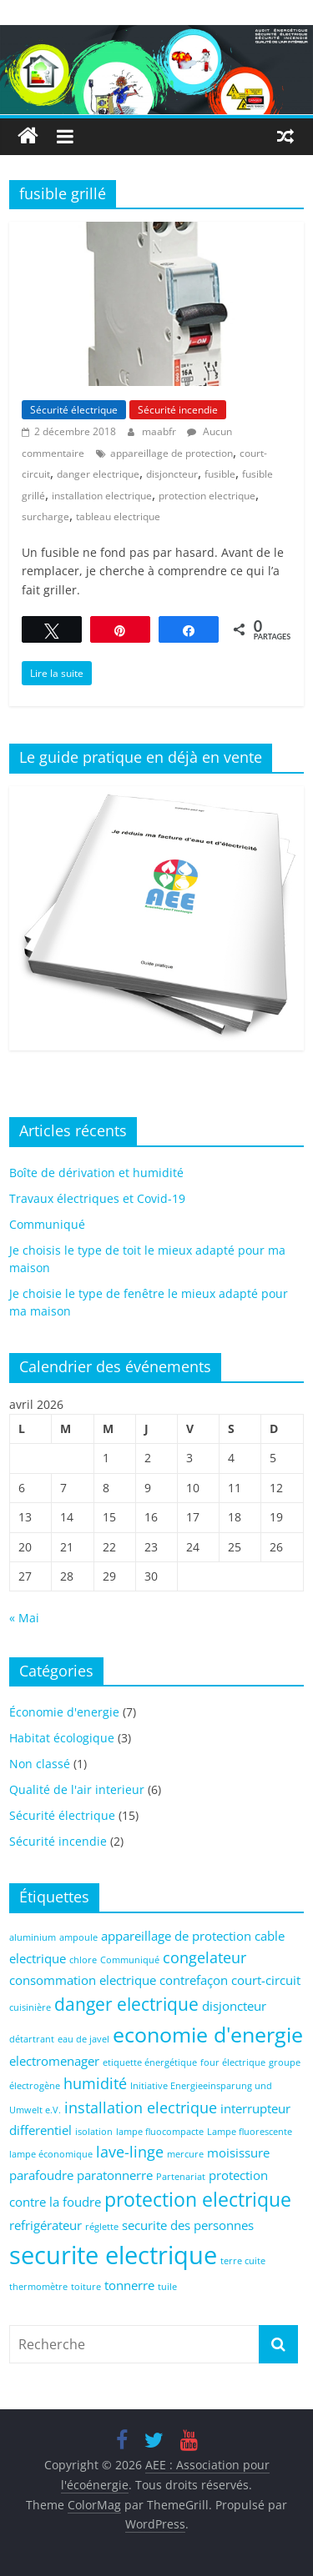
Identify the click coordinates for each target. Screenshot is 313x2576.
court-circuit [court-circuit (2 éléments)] (265, 1980)
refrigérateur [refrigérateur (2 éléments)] (45, 2225)
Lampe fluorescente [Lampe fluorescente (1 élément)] (249, 2131)
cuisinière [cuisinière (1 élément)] (30, 2007)
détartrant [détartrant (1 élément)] (31, 2039)
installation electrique (102, 496)
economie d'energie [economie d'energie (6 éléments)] (208, 2034)
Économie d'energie (64, 1712)
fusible (219, 474)
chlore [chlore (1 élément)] (83, 1960)
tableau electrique (118, 516)
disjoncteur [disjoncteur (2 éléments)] (234, 2005)
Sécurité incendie (178, 410)
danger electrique (98, 474)
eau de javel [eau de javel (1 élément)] (83, 2039)
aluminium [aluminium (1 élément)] (32, 1937)
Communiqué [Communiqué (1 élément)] (129, 1960)
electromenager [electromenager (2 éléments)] (54, 2060)
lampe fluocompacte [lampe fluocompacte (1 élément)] (160, 2131)
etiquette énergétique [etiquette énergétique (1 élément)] (150, 2062)
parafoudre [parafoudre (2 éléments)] (41, 2175)
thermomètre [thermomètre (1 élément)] (38, 2287)
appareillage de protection (171, 453)
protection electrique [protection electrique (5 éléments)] (197, 2200)
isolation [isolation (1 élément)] (94, 2131)
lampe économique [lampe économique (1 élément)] (51, 2154)
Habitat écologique (61, 1738)
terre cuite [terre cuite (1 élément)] (242, 2261)
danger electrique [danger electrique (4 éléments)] (126, 2004)
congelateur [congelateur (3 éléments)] (204, 1957)
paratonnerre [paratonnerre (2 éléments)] (115, 2175)
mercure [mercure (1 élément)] (185, 2154)
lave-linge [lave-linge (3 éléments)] (130, 2152)
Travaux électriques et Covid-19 (97, 1198)
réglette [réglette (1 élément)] (102, 2227)
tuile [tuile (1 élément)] (167, 2287)
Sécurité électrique (74, 410)
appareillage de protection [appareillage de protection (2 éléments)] (176, 1935)
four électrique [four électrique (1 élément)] (232, 2062)
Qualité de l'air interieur (76, 1789)
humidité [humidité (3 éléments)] (95, 2083)
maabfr (160, 431)
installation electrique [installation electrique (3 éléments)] (140, 2107)
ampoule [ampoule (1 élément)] (78, 1937)
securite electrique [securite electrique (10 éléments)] (113, 2255)
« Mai (24, 1618)
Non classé (39, 1764)
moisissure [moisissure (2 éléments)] (238, 2152)
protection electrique (207, 496)
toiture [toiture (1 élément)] (86, 2287)
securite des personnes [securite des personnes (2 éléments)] (188, 2225)
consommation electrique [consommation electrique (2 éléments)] (82, 1980)
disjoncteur (172, 474)
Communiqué (47, 1224)
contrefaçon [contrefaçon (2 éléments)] (193, 1980)
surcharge (45, 516)
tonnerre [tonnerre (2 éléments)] (129, 2285)
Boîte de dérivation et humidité (96, 1172)
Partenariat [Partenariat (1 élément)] (180, 2177)
